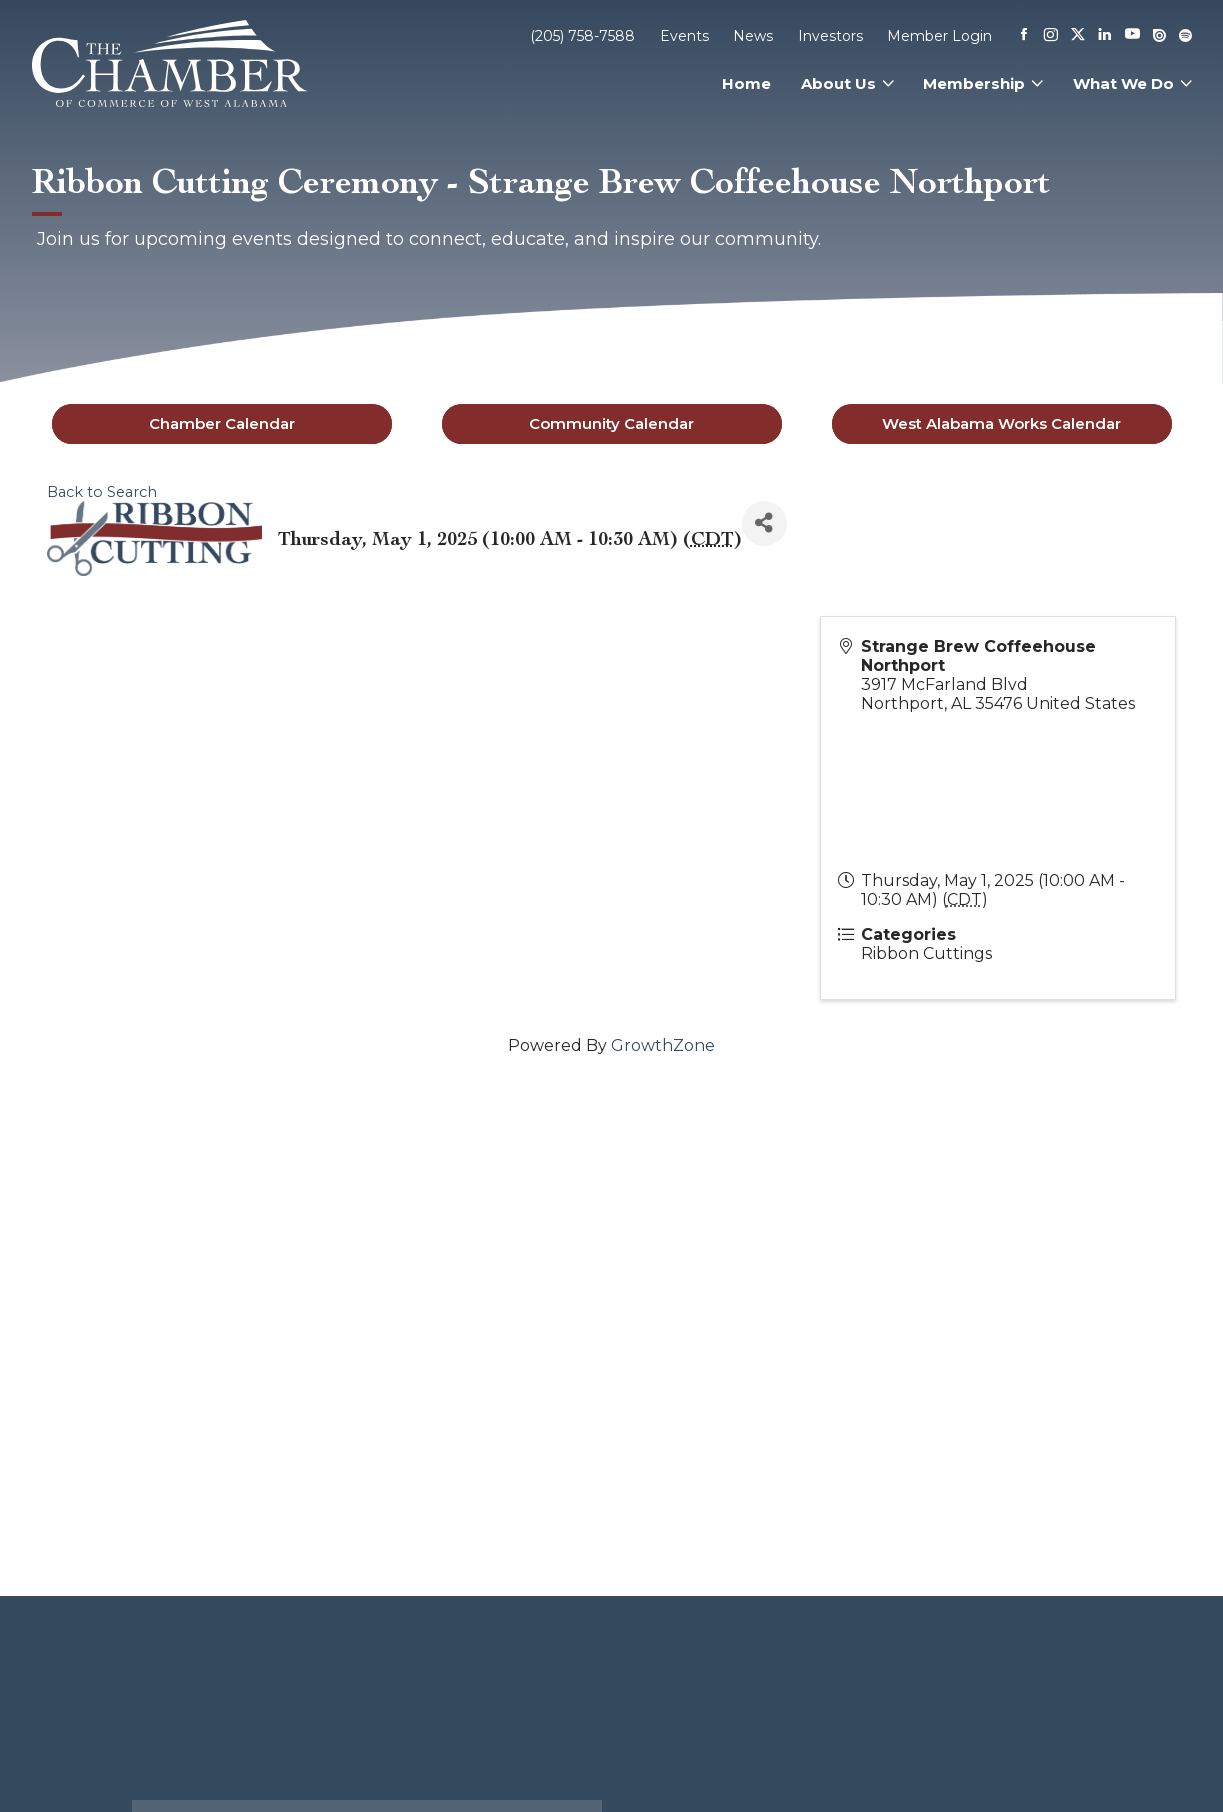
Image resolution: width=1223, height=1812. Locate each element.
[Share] (764, 523)
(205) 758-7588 (582, 36)
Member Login (939, 36)
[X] (1078, 36)
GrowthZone (663, 1045)
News (753, 36)
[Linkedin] (1105, 36)
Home (746, 83)
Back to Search (102, 492)
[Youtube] (1132, 35)
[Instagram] (1051, 36)
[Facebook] (1024, 36)
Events (684, 36)
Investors (830, 36)
